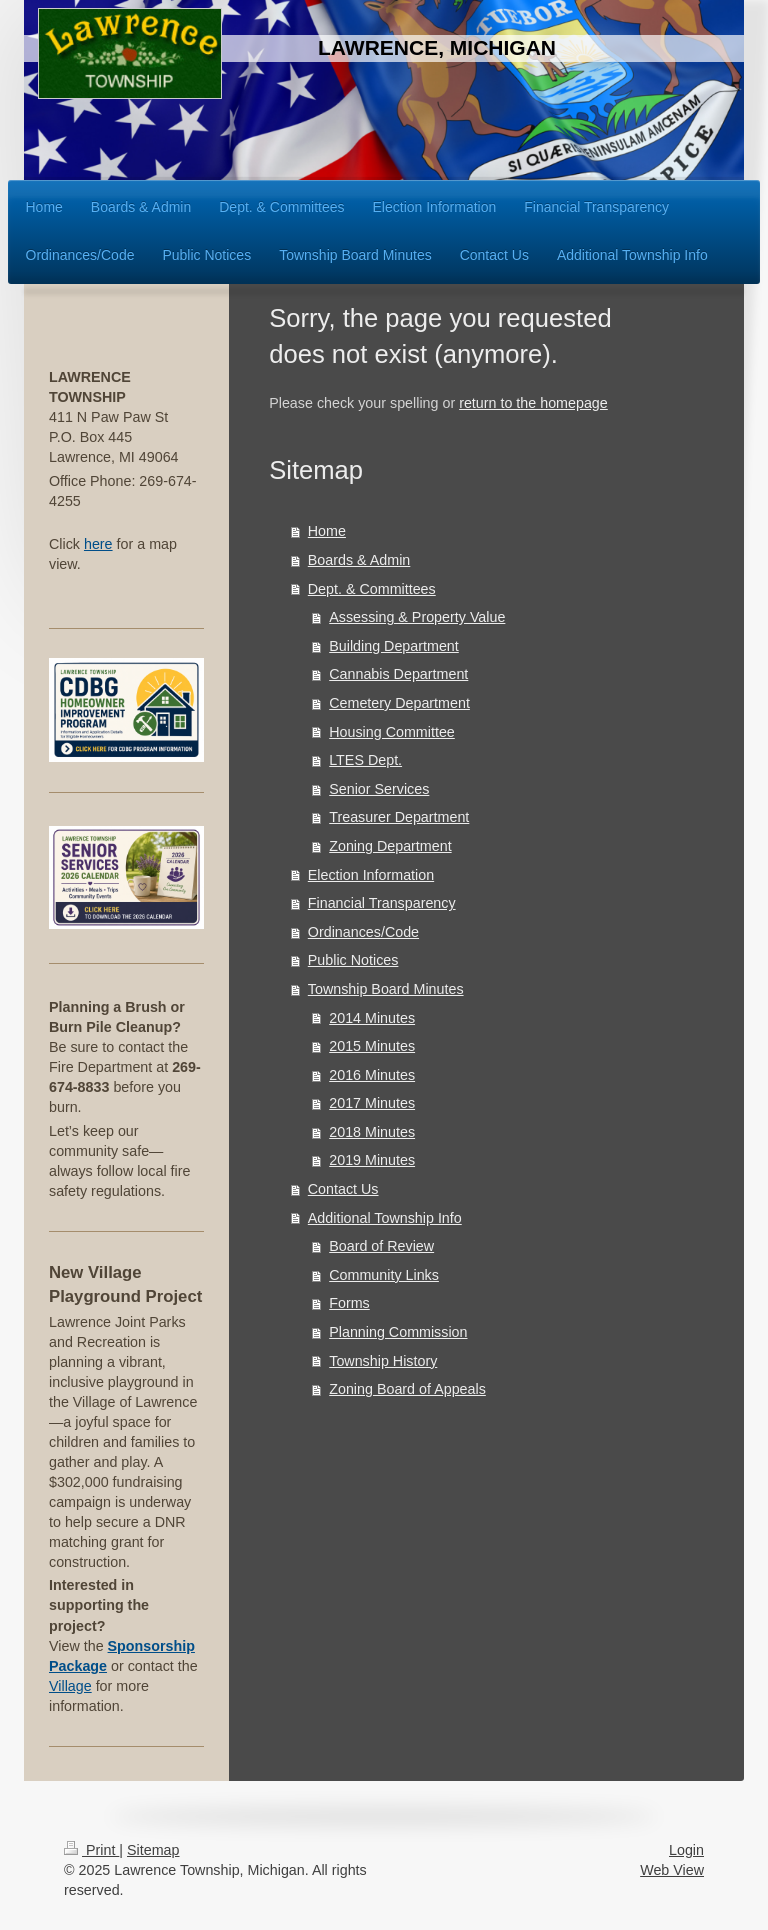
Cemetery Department (399, 703)
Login (686, 1850)
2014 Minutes (372, 1018)
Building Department (394, 646)
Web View (672, 1870)
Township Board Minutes (386, 989)
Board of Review (381, 1246)
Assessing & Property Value (417, 617)
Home (327, 531)
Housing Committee (392, 732)
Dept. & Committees (372, 589)
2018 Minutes (372, 1132)
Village (70, 1686)
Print (91, 1850)
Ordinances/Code (363, 932)
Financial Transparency (382, 903)
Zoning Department (390, 846)
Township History (383, 1361)
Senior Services (379, 789)
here (98, 544)
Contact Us (343, 1189)
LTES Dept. (365, 760)
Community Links (384, 1275)
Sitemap (153, 1850)
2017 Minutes (372, 1103)
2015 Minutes (372, 1046)
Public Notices (353, 960)
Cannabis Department (398, 674)
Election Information (371, 875)
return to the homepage (533, 403)
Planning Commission (398, 1332)
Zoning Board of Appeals (407, 1389)
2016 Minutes (372, 1075)
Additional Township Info (385, 1218)
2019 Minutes (372, 1160)
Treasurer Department (399, 817)
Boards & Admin (359, 560)
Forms (349, 1303)
